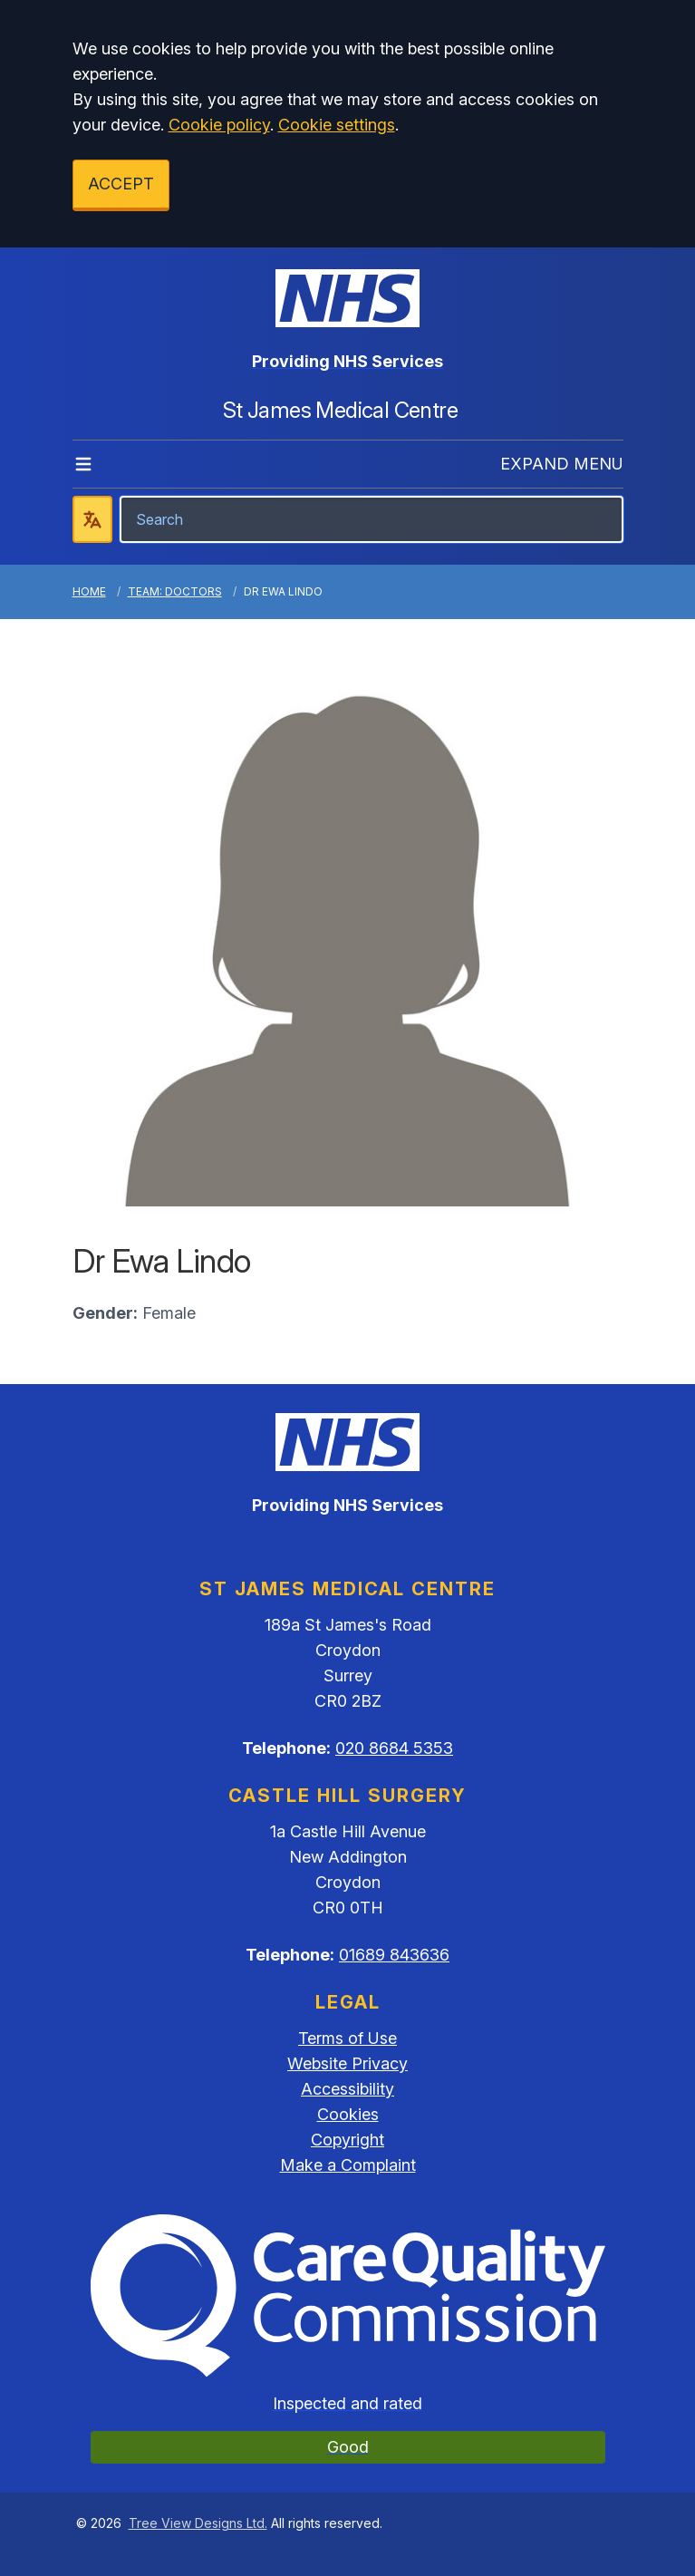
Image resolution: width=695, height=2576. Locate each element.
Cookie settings (336, 124)
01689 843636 (394, 1954)
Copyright (347, 2139)
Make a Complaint (348, 2164)
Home (89, 591)
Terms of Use (347, 2038)
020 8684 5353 (394, 1748)
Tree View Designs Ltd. (198, 2523)
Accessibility (347, 2088)
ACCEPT (121, 183)
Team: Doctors (175, 591)
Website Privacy (347, 2063)
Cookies (348, 2114)
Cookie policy (219, 124)
